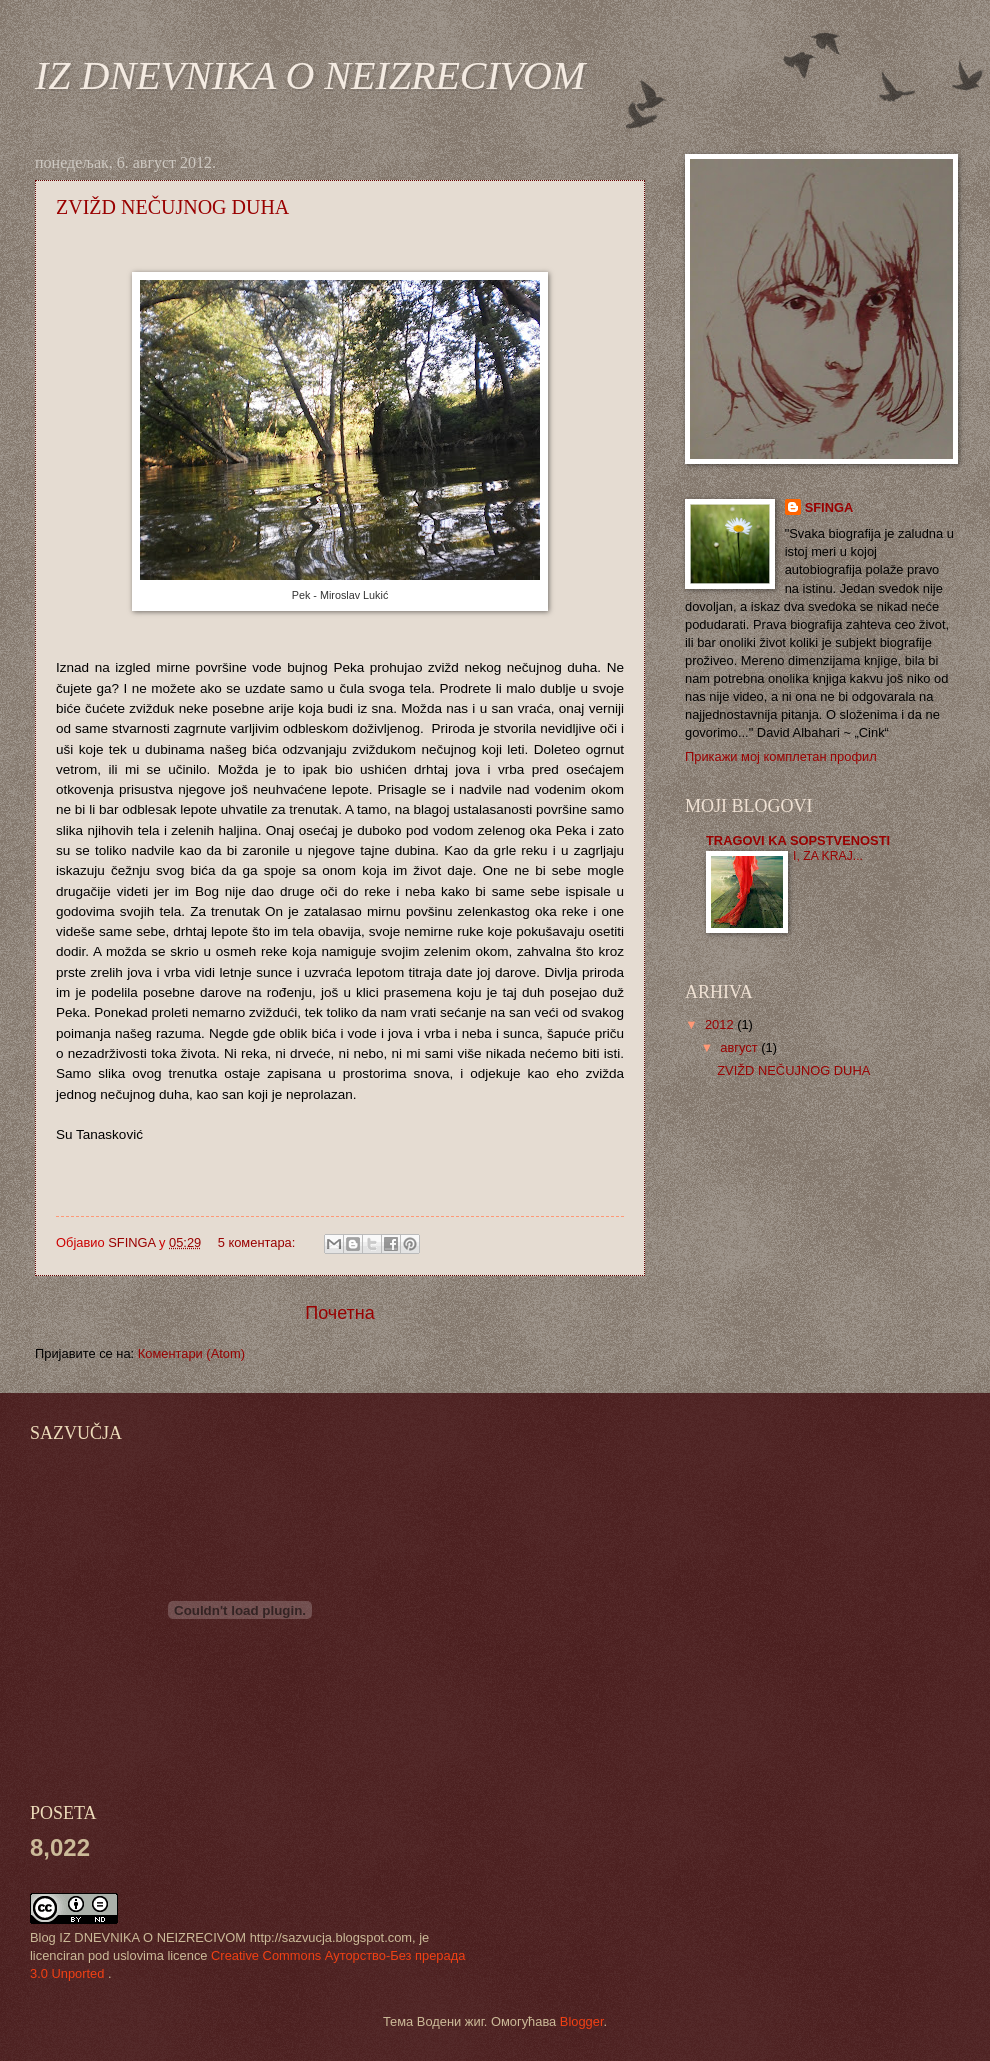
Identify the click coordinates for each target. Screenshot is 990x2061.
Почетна (340, 1313)
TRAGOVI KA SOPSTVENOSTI (798, 840)
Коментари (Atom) (191, 1353)
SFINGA (829, 507)
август (740, 1047)
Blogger (582, 2021)
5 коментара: (258, 1242)
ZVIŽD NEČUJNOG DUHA (172, 207)
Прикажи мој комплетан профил (781, 756)
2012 (721, 1024)
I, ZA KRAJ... (828, 856)
